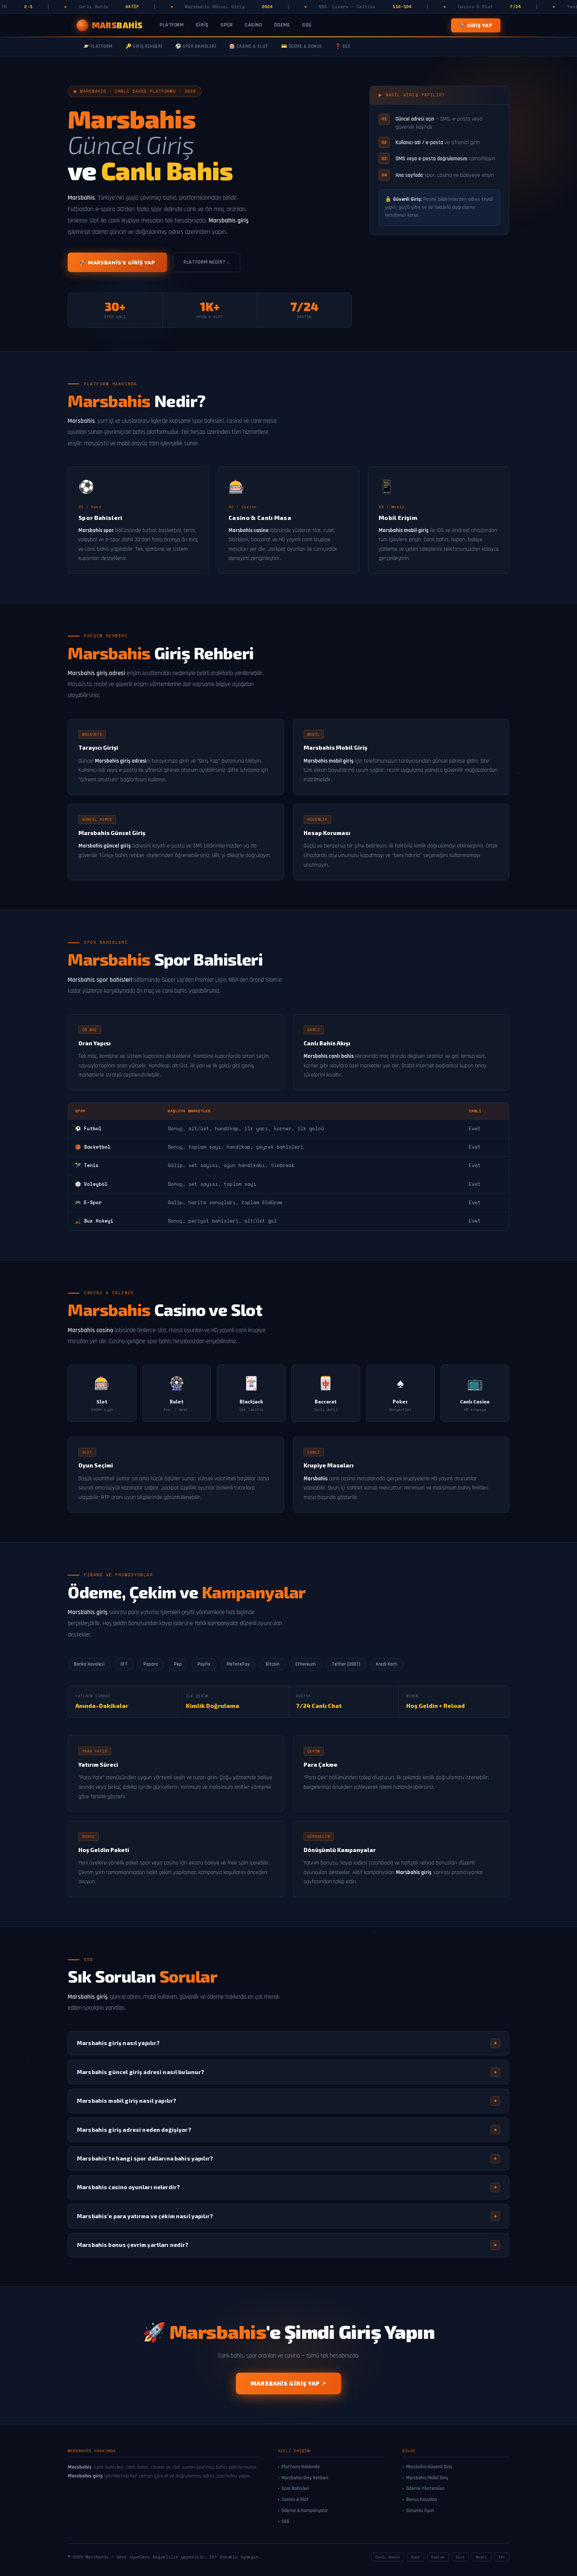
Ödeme (282, 25)
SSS (307, 25)
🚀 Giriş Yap (475, 25)
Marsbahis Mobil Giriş (427, 2478)
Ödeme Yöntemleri (425, 2488)
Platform (172, 25)
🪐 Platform (98, 46)
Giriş (202, 25)
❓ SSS (343, 46)
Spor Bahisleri (295, 2488)
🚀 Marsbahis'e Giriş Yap (117, 262)
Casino (253, 25)
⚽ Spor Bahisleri (195, 46)
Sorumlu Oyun (420, 2510)
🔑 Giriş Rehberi (143, 46)
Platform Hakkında (301, 2466)
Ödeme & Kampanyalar (305, 2510)
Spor (226, 25)
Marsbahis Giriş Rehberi (305, 2478)
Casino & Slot (295, 2499)
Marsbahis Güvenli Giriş (429, 2466)
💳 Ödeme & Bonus (301, 46)
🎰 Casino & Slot (248, 46)
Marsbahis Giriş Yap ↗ (288, 2383)
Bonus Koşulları (421, 2499)
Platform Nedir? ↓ (207, 262)
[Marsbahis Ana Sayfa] (110, 25)
